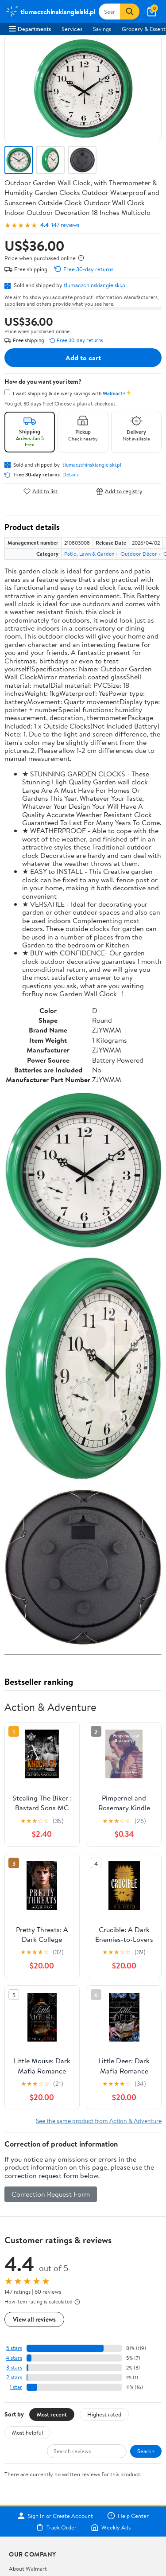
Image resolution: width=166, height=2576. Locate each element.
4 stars (14, 2357)
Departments (30, 29)
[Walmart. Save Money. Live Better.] (50, 11)
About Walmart (28, 2568)
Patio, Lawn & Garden (89, 553)
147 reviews (65, 225)
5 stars (14, 2348)
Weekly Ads (111, 2527)
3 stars (14, 2367)
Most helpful (27, 2432)
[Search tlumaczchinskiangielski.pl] (109, 11)
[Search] (129, 11)
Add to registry (119, 491)
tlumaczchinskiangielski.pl (95, 285)
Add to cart (83, 357)
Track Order (56, 2527)
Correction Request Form (51, 2194)
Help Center (128, 2516)
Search (145, 2451)
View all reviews (34, 2319)
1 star (16, 2387)
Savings (102, 29)
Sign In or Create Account (55, 2516)
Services (72, 29)
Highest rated (104, 2414)
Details (70, 475)
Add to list (40, 491)
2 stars (14, 2377)
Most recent (52, 2414)
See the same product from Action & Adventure (99, 2120)
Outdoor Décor (138, 553)
